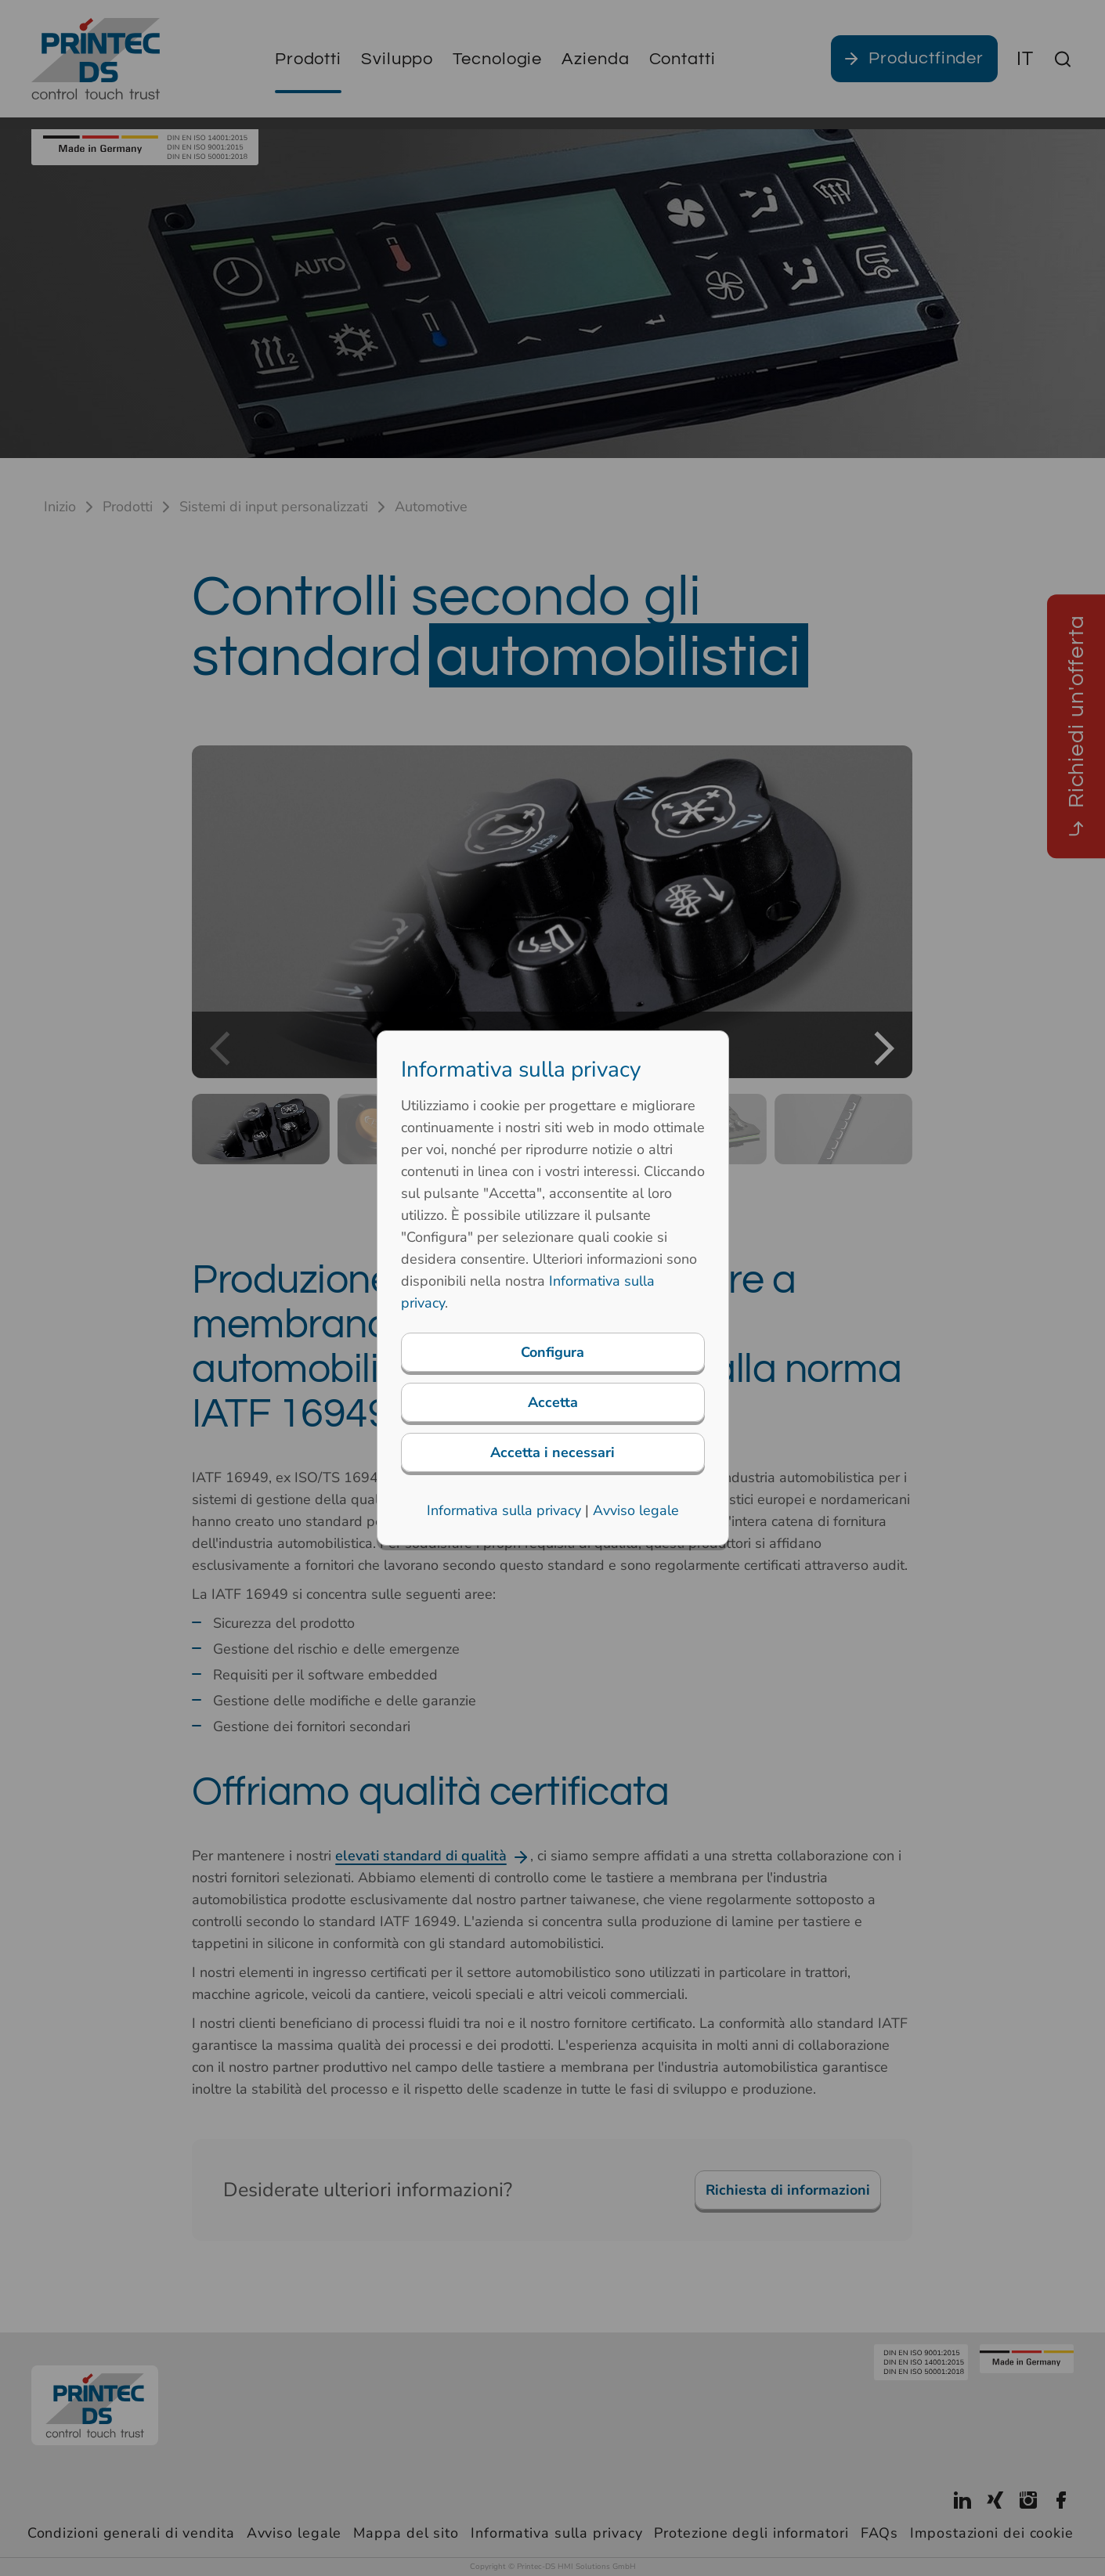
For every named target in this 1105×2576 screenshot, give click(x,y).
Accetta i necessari (552, 1452)
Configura (552, 1352)
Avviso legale (636, 1510)
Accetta (553, 1402)
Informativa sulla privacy (504, 1510)
